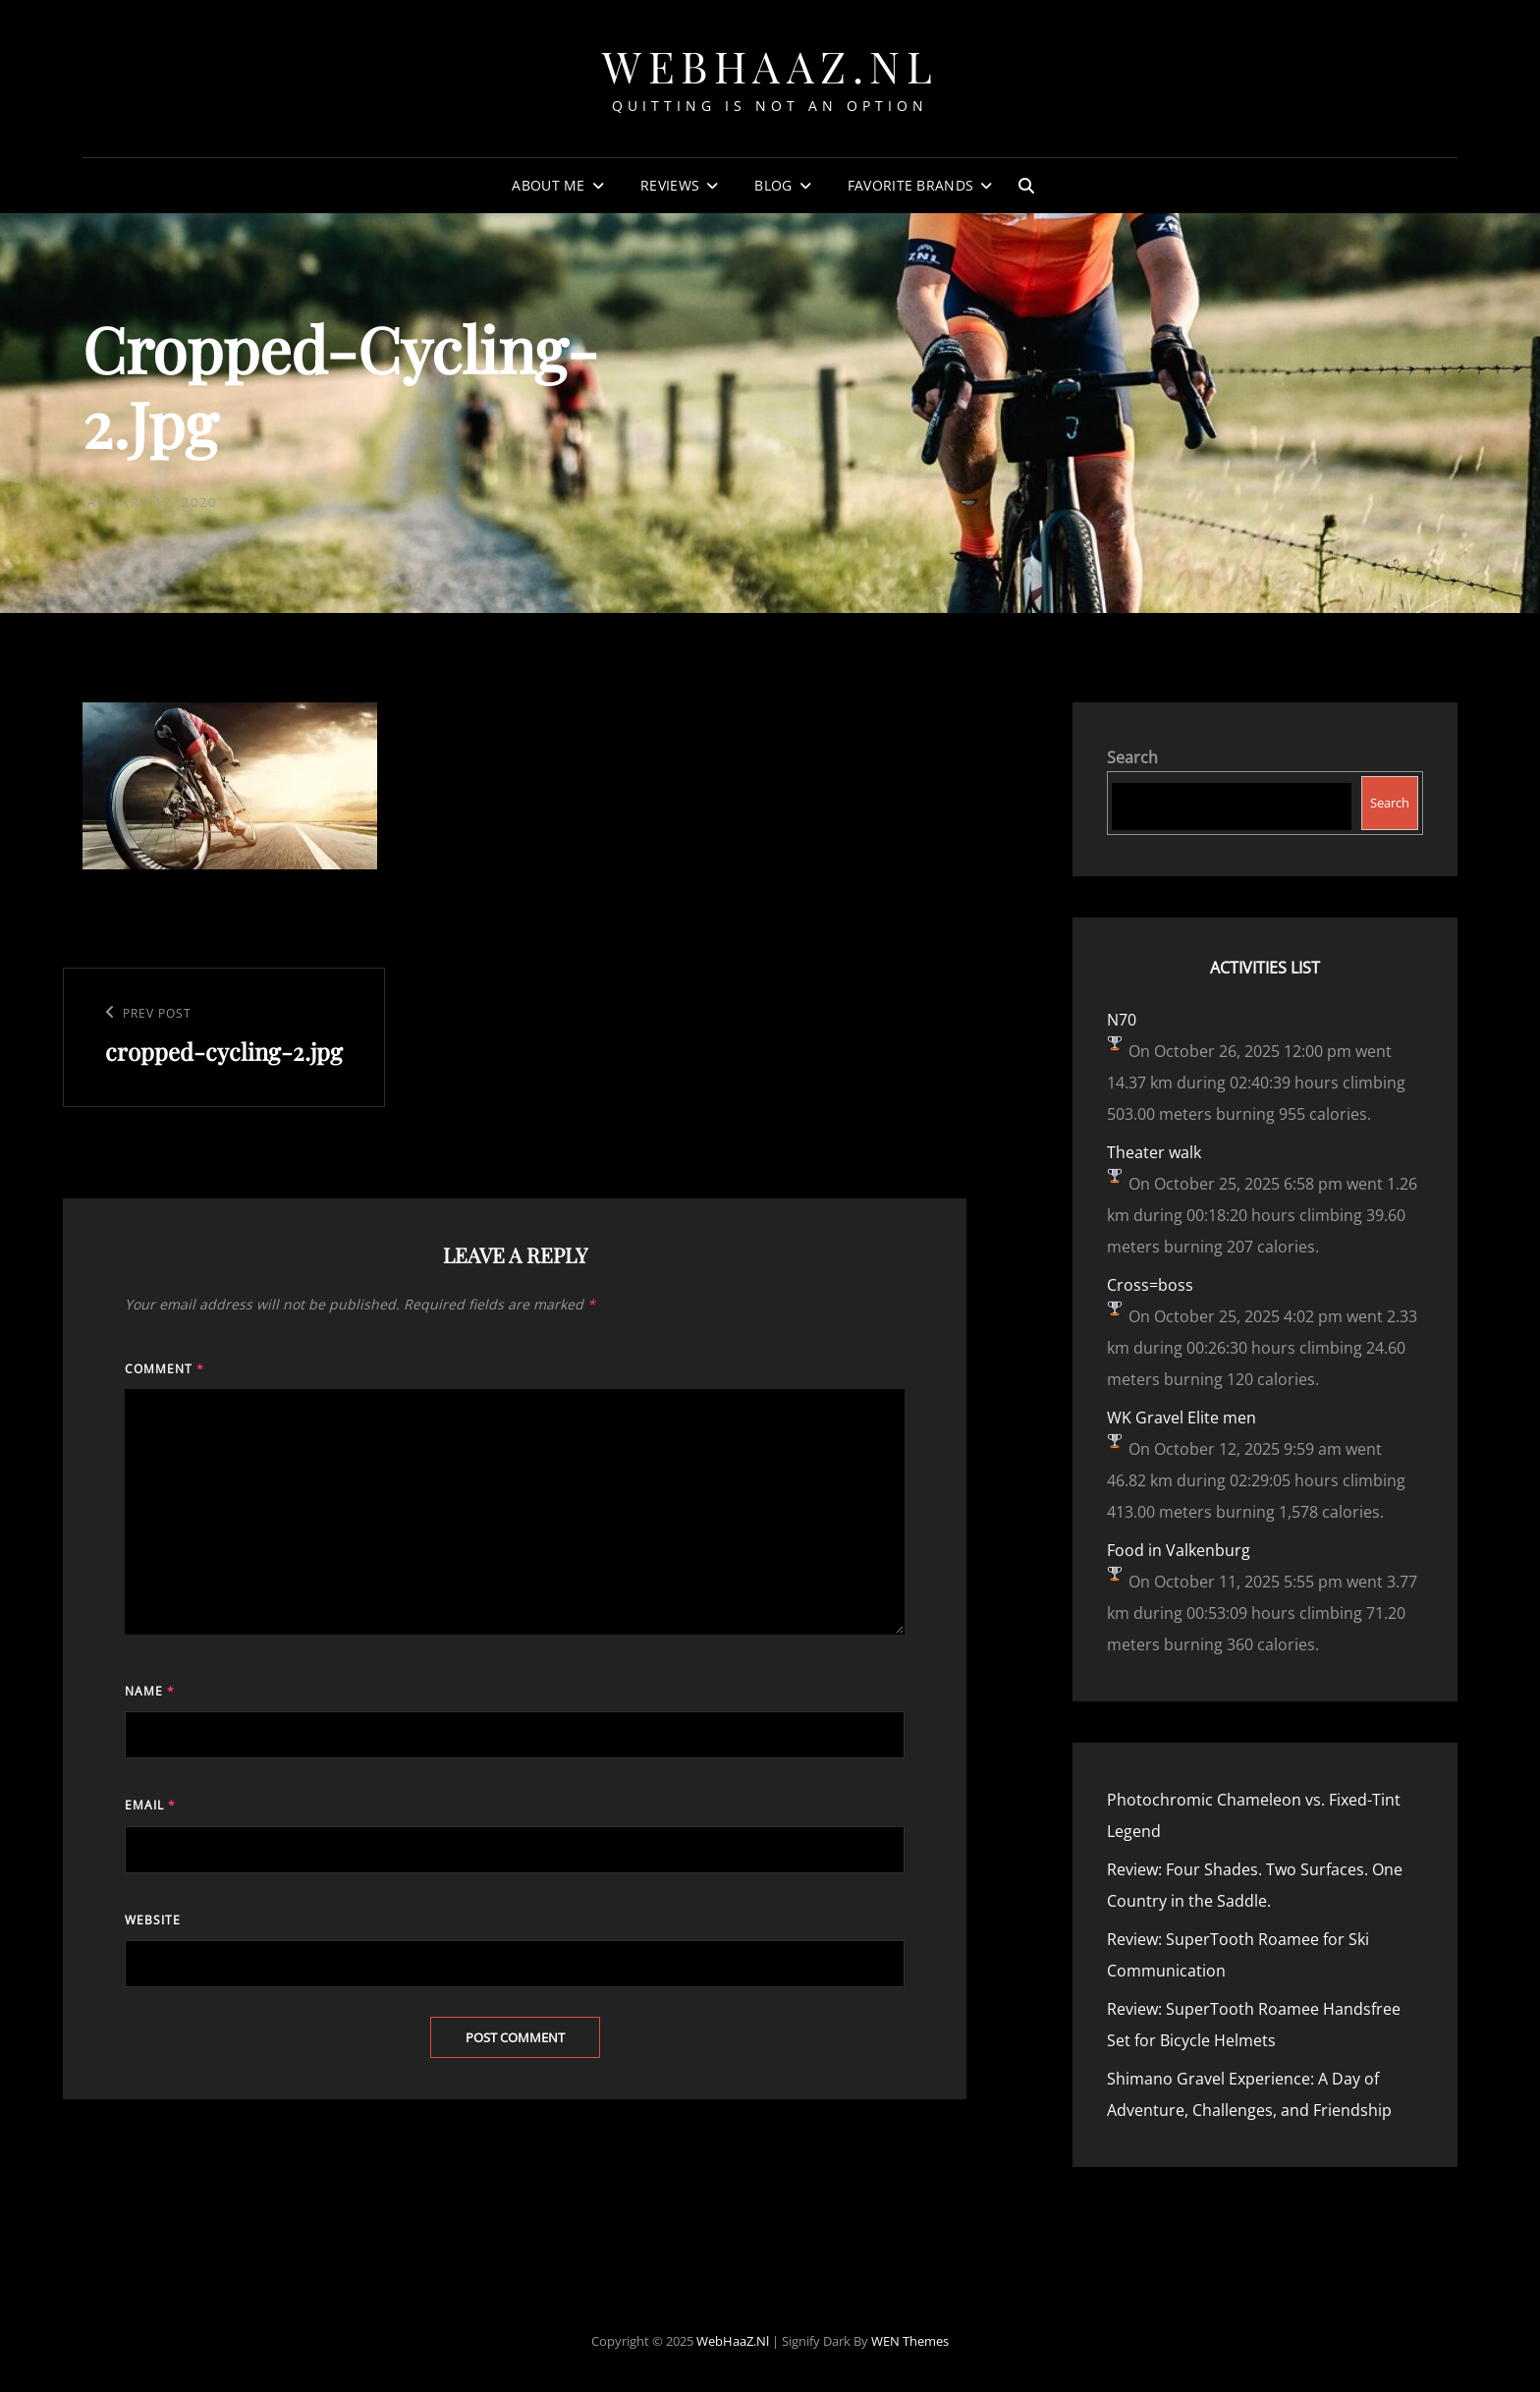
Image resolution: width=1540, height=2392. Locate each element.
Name (150, 1691)
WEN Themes (910, 2341)
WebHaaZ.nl (770, 65)
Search (1132, 757)
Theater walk (1154, 1152)
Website (153, 1920)
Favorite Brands (910, 185)
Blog (773, 185)
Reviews (669, 185)
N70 (1121, 1019)
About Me (548, 185)
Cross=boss (1150, 1285)
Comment (164, 1369)
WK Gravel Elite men (1181, 1417)
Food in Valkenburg (1178, 1550)
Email (150, 1805)
